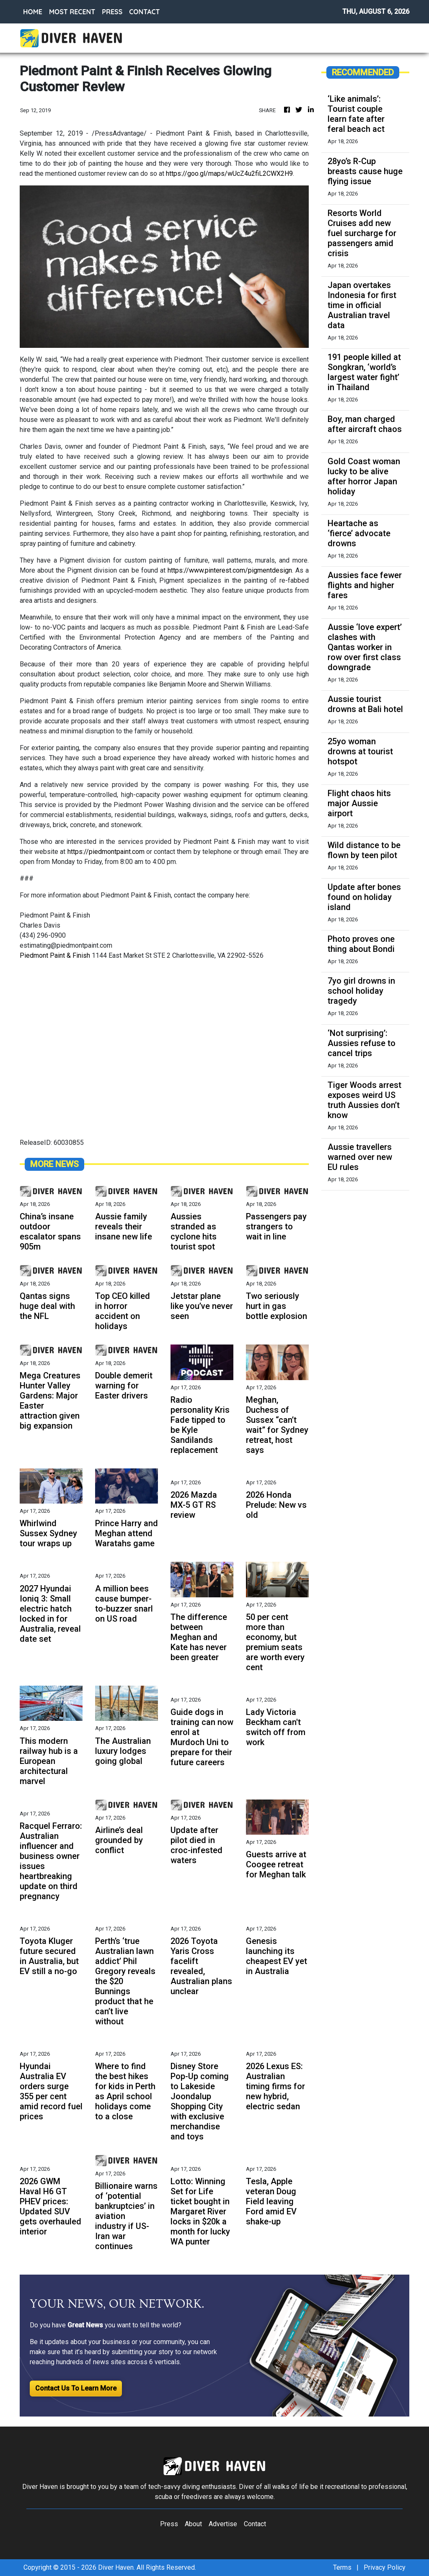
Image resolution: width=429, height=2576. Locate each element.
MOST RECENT (72, 12)
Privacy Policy (385, 2567)
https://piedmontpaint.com (106, 852)
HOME (32, 12)
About (193, 2524)
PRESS (112, 12)
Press (169, 2524)
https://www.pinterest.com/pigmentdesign (230, 570)
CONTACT (144, 12)
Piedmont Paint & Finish (55, 955)
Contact (255, 2524)
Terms (342, 2567)
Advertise (223, 2524)
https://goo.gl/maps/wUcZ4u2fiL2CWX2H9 (229, 173)
